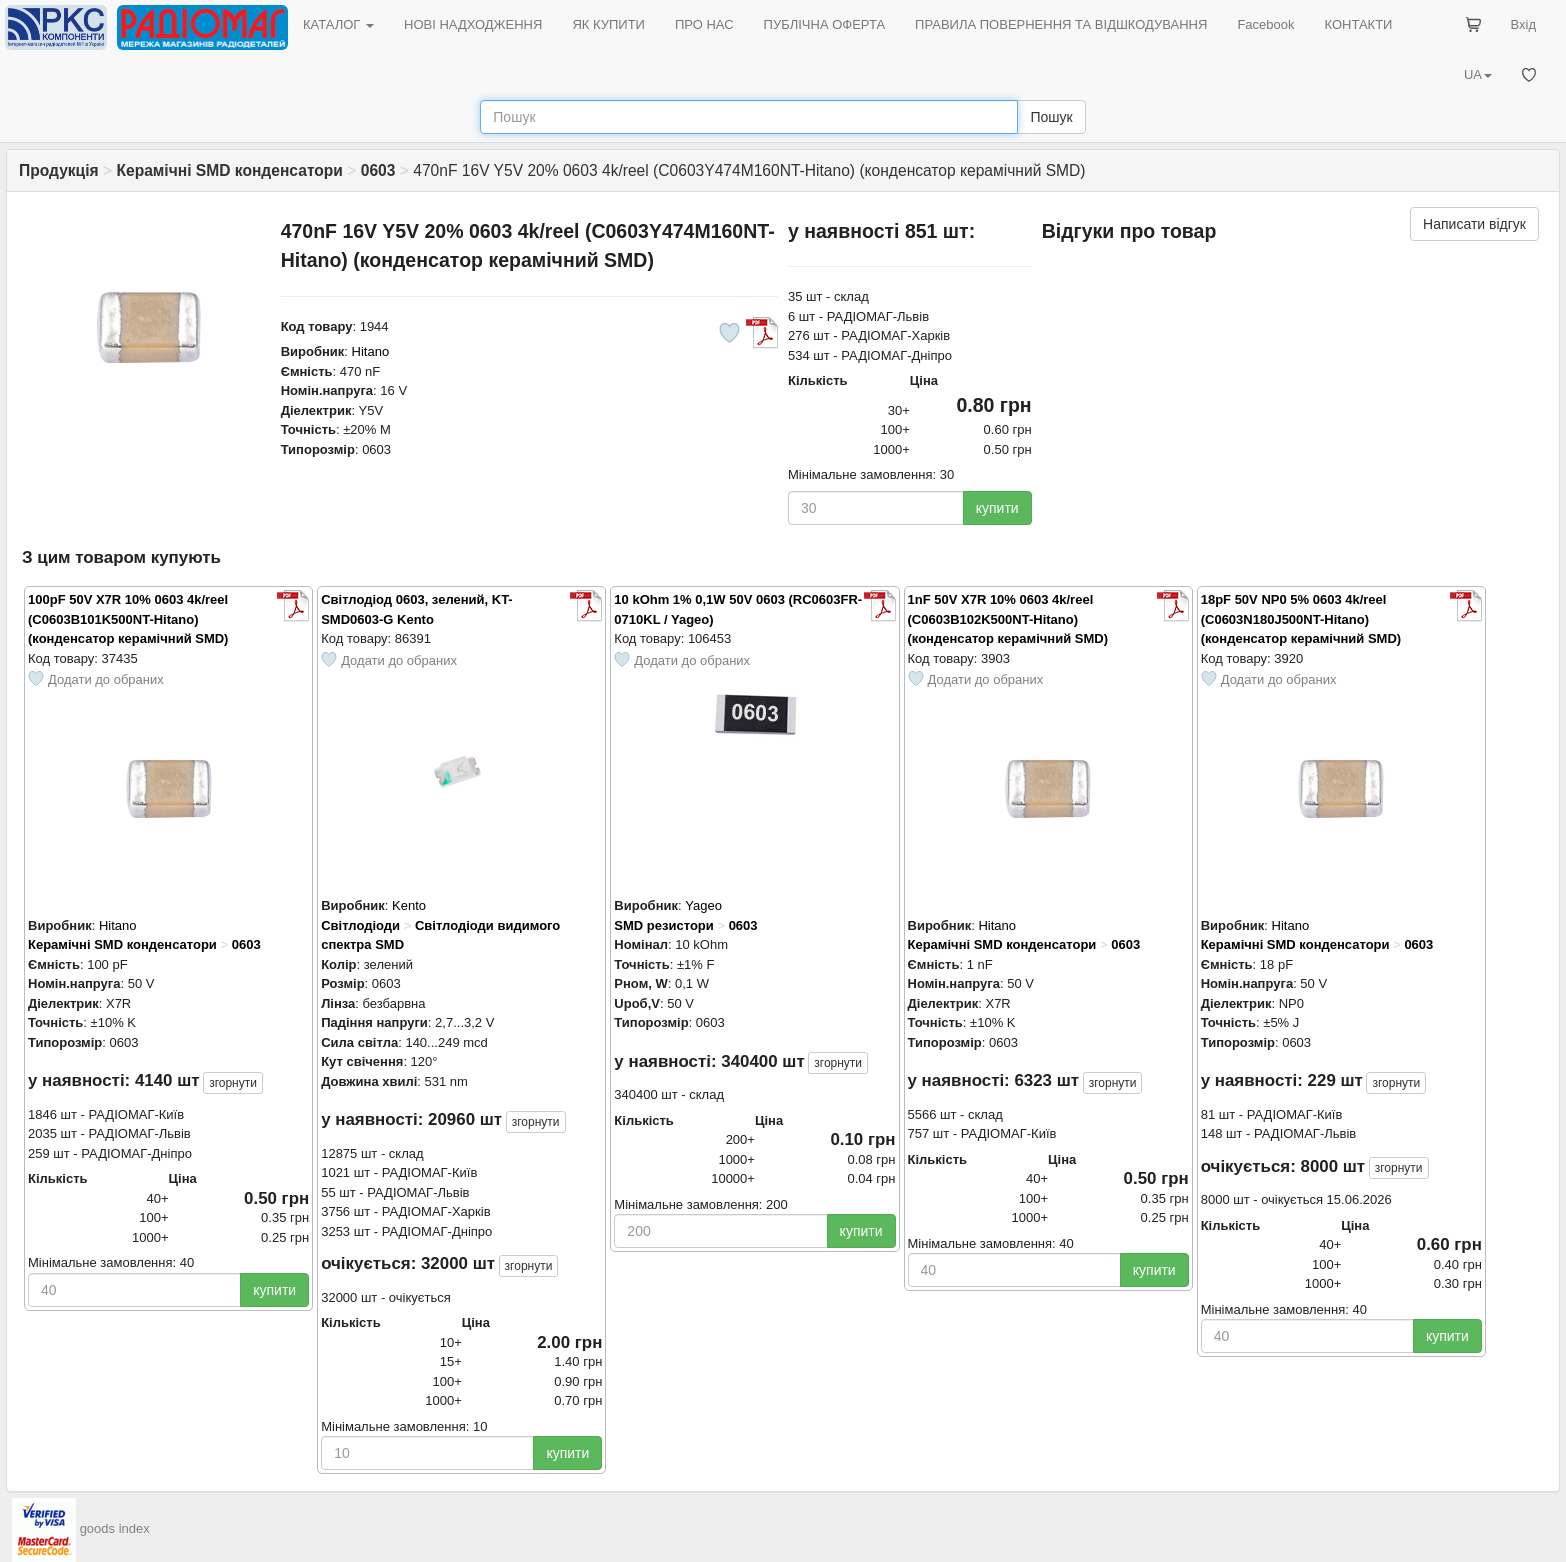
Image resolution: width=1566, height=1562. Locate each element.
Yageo (703, 905)
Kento (409, 905)
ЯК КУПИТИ (608, 24)
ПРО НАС (704, 24)
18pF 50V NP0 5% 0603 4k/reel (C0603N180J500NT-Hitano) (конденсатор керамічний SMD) (1301, 619)
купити (997, 508)
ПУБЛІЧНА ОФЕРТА (825, 24)
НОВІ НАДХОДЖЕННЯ (473, 24)
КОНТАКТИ (1358, 24)
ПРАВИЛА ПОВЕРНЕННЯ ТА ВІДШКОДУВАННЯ (1061, 24)
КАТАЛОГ (338, 24)
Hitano (371, 351)
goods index (115, 1529)
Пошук (1051, 117)
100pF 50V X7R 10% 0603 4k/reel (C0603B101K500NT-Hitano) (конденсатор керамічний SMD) (128, 619)
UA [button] (1478, 74)
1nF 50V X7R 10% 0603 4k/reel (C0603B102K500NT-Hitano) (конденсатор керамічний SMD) (1008, 619)
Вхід (1524, 24)
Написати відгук (1474, 224)
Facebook (1265, 24)
